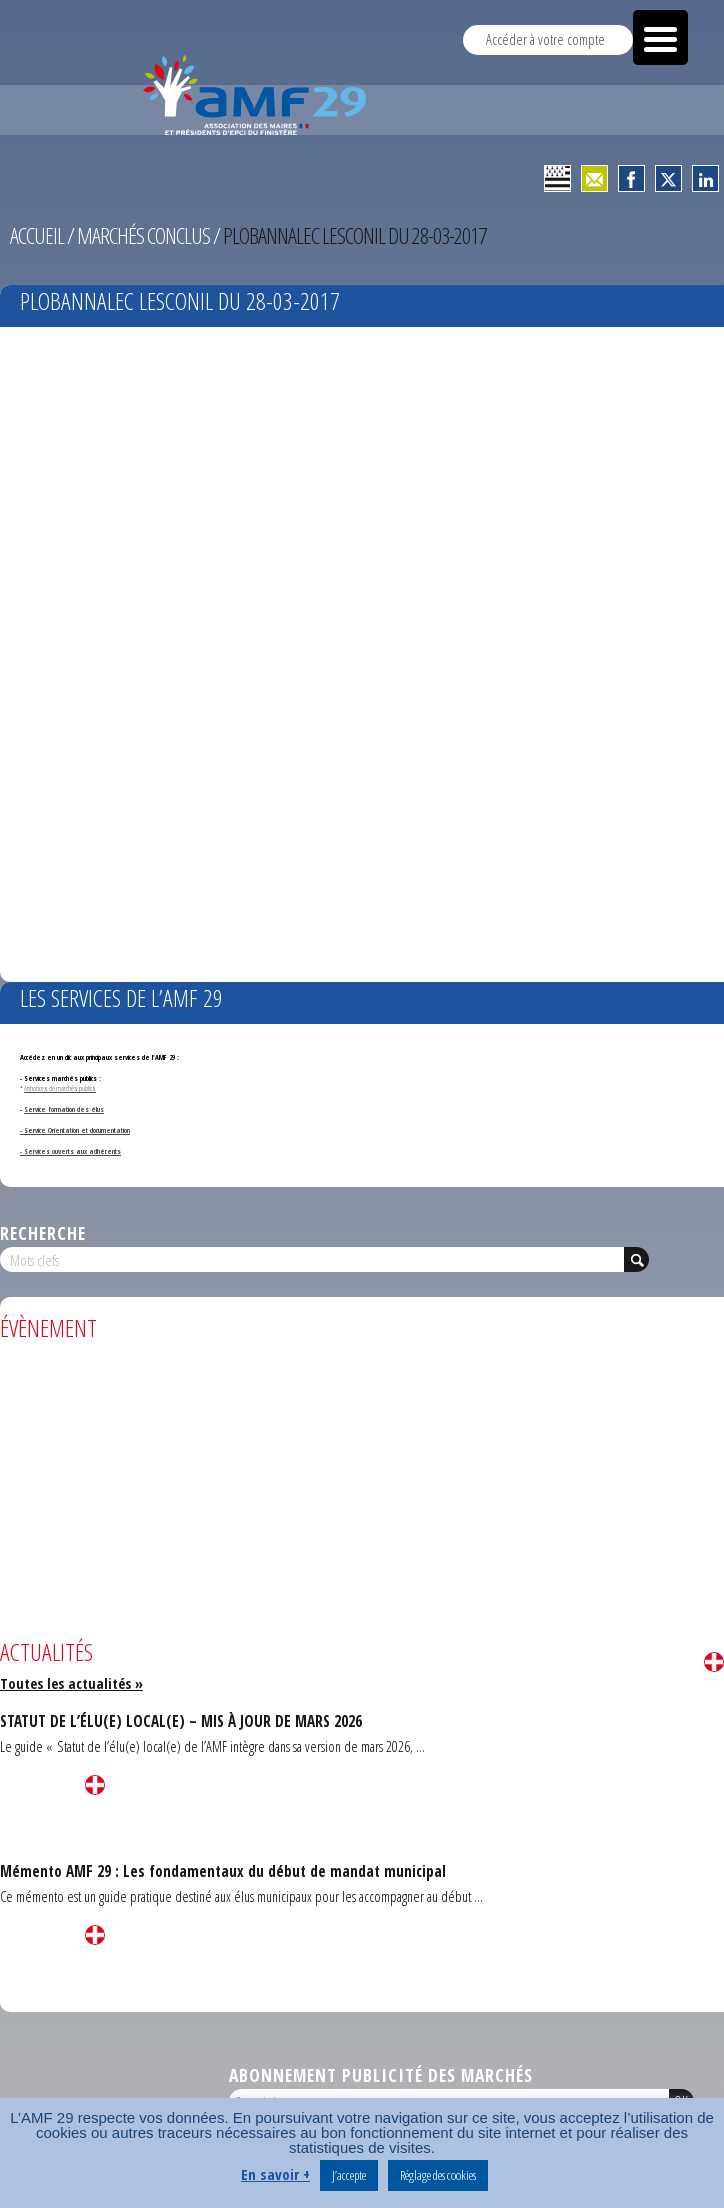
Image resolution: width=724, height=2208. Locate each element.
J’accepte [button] (349, 2175)
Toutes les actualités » (71, 1683)
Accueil (37, 235)
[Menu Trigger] (660, 37)
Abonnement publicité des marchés (381, 2075)
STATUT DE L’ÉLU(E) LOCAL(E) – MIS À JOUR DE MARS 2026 (181, 1721)
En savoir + (275, 2174)
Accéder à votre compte (545, 39)
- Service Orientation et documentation (75, 1130)
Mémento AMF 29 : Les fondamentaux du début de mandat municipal (223, 1871)
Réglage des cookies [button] (438, 2175)
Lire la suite (714, 1662)
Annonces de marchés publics (60, 1088)
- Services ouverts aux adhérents (70, 1151)
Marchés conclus (143, 235)
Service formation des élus (64, 1109)
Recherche (43, 1233)
